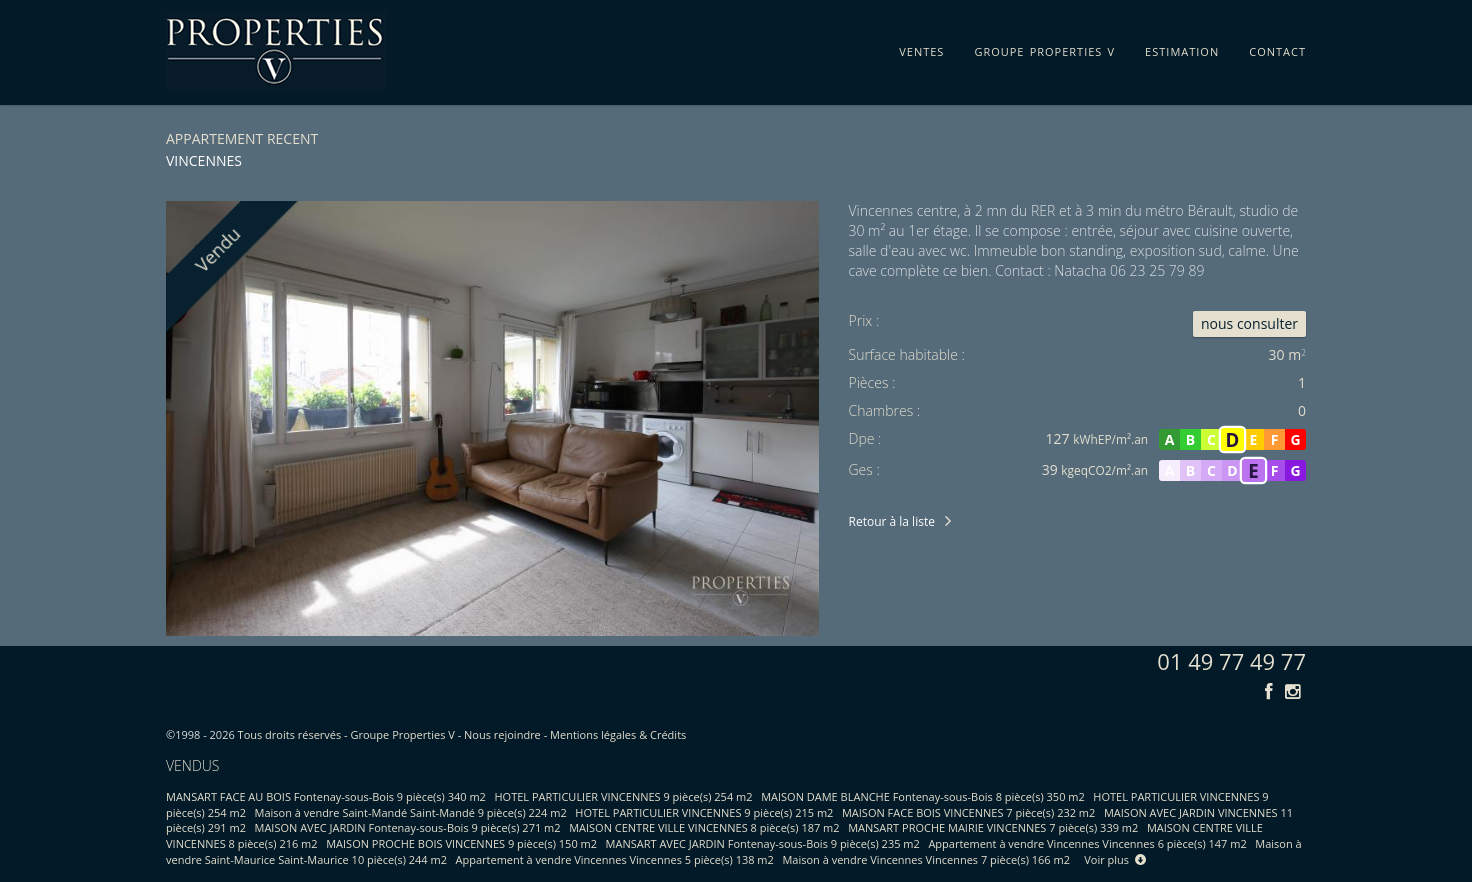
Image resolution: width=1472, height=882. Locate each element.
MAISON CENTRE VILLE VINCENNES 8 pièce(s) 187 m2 (704, 827)
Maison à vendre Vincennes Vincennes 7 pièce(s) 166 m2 (926, 859)
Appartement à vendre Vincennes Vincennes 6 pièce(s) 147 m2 (1087, 843)
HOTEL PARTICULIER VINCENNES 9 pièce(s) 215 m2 (704, 812)
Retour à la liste (892, 521)
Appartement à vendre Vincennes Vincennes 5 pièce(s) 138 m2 (615, 859)
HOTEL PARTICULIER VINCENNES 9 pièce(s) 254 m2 (624, 796)
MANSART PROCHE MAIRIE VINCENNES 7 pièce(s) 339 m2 (993, 827)
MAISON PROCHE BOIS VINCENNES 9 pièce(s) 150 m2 (461, 843)
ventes (921, 48)
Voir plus (1115, 859)
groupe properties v (1044, 48)
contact (1277, 48)
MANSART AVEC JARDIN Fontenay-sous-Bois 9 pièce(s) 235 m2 (763, 843)
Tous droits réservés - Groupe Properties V (346, 734)
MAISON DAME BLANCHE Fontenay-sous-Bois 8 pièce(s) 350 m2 (923, 796)
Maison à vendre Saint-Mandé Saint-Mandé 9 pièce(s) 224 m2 (411, 812)
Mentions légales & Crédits (618, 734)
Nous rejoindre (502, 734)
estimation (1182, 48)
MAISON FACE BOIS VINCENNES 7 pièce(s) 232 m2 (968, 812)
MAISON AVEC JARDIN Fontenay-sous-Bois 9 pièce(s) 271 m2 (408, 827)
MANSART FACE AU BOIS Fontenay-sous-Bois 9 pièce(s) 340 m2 (326, 796)
